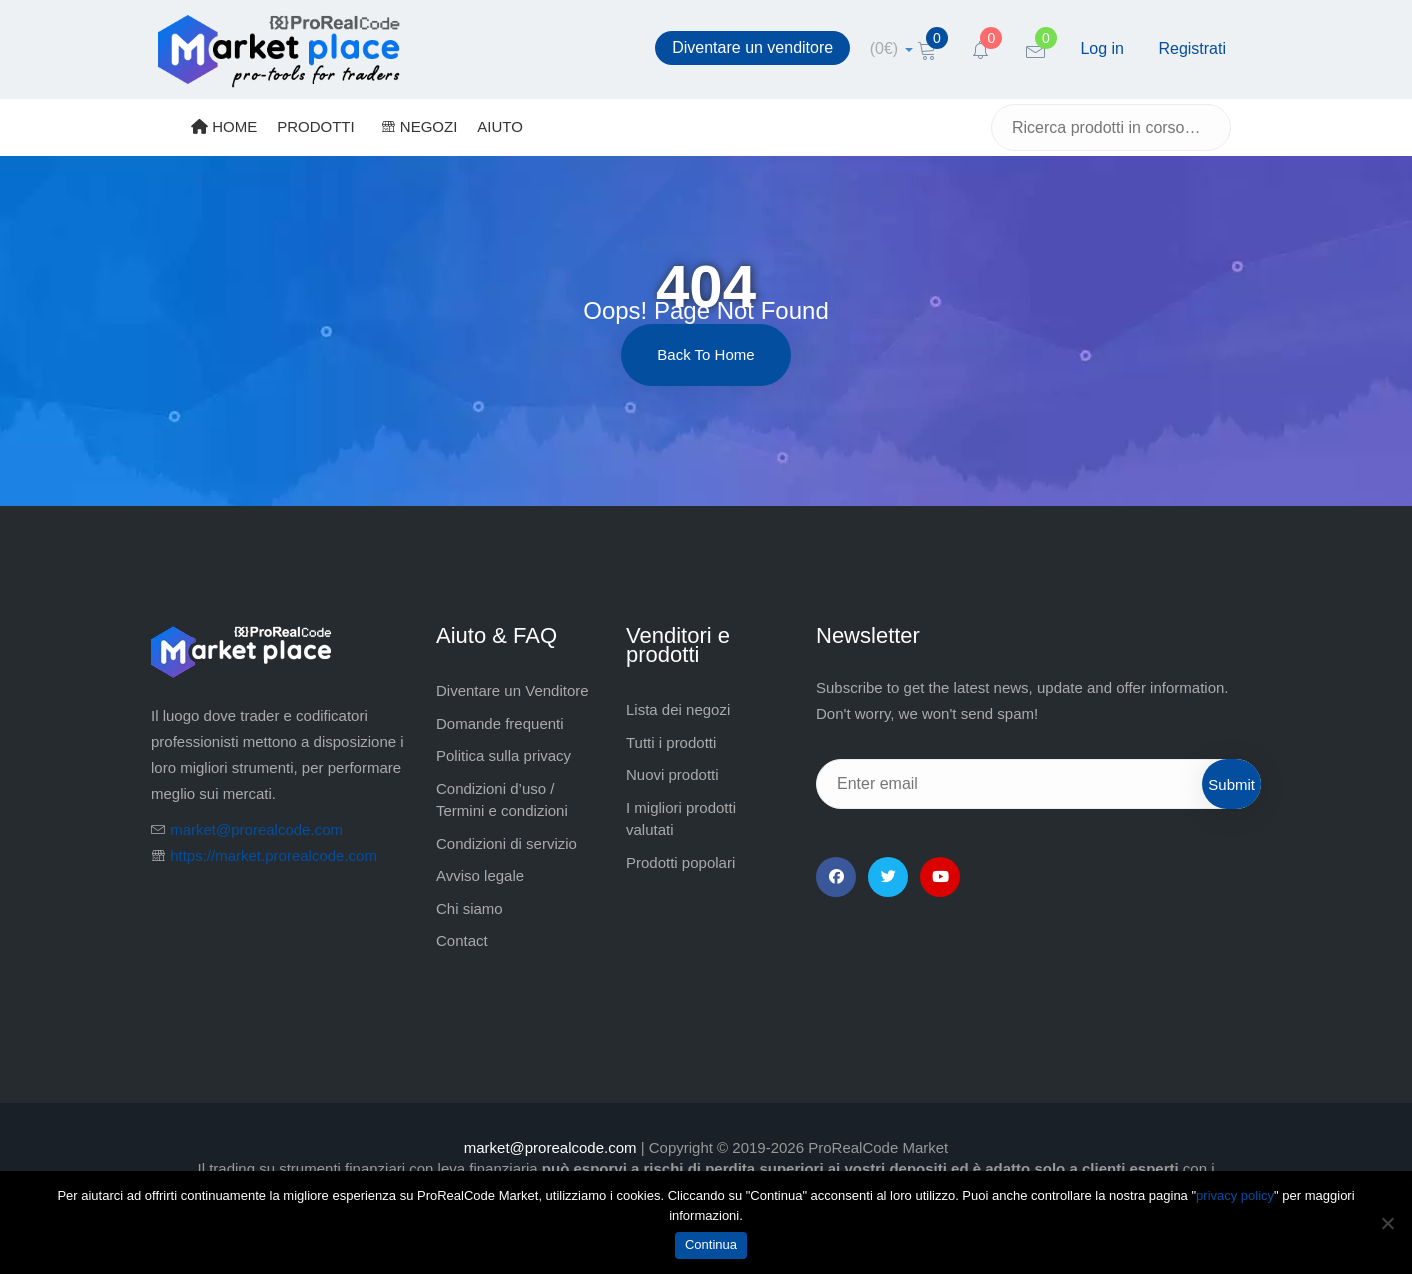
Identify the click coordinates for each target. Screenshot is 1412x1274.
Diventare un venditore (752, 47)
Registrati (1192, 48)
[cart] (891, 48)
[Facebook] (836, 877)
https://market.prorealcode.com (273, 855)
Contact (462, 940)
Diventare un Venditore (512, 690)
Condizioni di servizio (506, 843)
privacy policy (1235, 1195)
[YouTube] (940, 877)
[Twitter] (888, 877)
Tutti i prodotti (671, 742)
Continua (711, 1244)
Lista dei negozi (678, 709)
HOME (224, 126)
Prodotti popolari (680, 862)
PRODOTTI (316, 126)
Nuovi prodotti (672, 774)
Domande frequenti (500, 723)
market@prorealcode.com (256, 829)
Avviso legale (480, 875)
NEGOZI (419, 126)
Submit (1231, 784)
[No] (1387, 1223)
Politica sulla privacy (503, 755)
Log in (1102, 48)
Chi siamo (469, 908)
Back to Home (705, 354)
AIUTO (500, 126)
